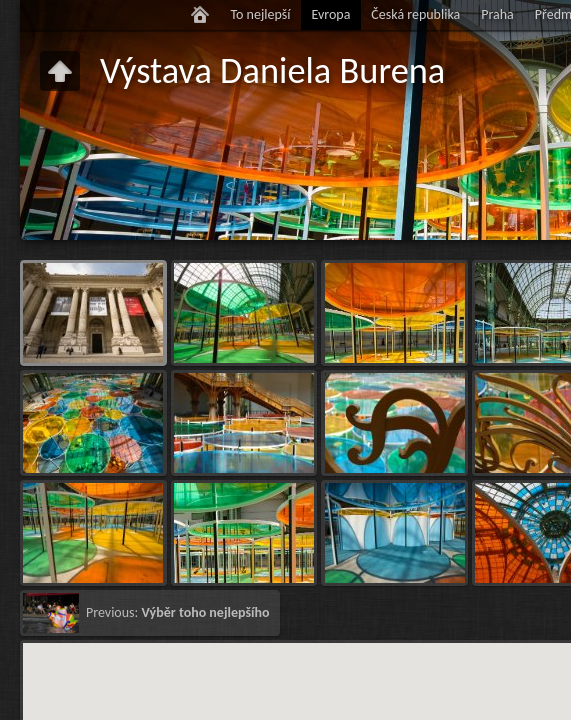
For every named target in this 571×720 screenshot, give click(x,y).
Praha (497, 14)
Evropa (330, 14)
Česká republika (415, 14)
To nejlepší (260, 14)
